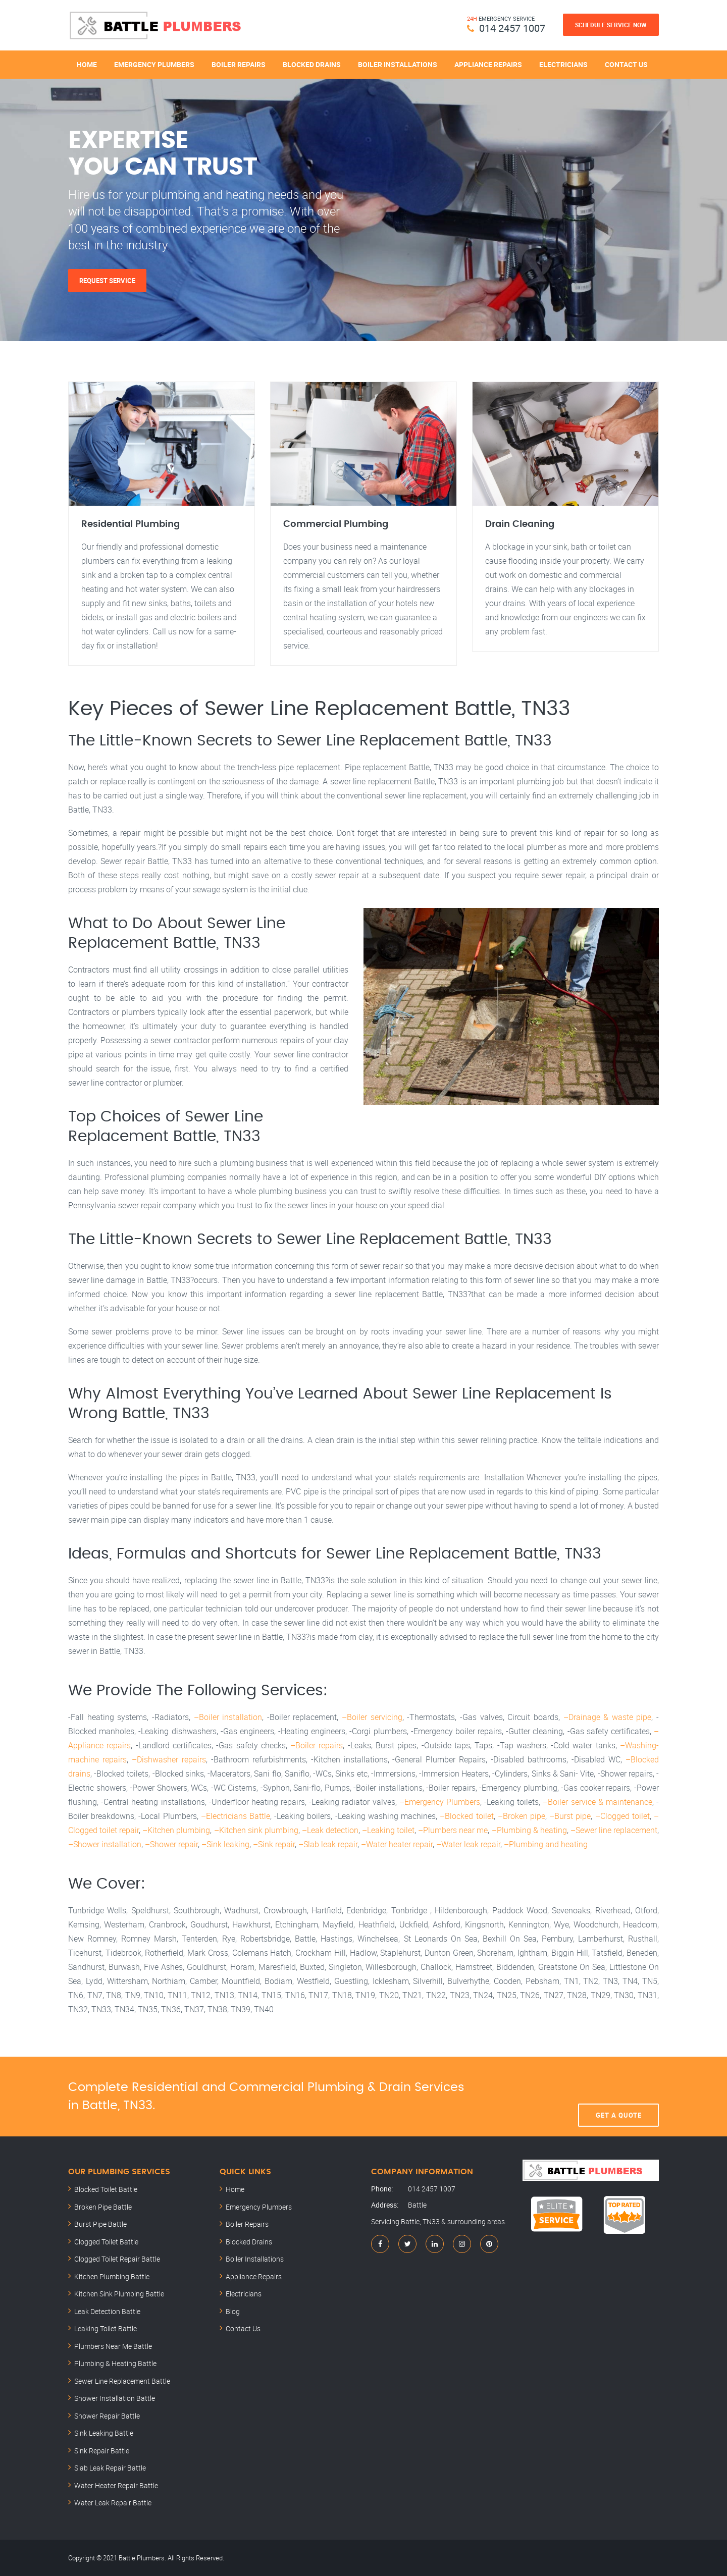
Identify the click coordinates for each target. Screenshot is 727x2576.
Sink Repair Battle (101, 2450)
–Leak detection (330, 1830)
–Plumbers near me (453, 1830)
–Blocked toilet (466, 1815)
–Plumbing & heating (529, 1830)
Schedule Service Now (611, 25)
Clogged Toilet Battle (106, 2241)
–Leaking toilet (388, 1830)
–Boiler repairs (316, 1745)
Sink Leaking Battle (103, 2433)
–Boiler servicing (372, 1717)
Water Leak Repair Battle (112, 2502)
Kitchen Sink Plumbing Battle (119, 2293)
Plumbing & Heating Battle (115, 2363)
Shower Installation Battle (114, 2398)
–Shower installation (104, 1844)
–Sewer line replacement (613, 1830)
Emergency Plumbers (154, 64)
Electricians (563, 64)
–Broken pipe (521, 1815)
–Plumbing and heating (546, 1844)
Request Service (107, 280)
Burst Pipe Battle (100, 2224)
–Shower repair (171, 1844)
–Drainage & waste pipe (607, 1717)
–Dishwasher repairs (169, 1759)
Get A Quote (619, 2096)
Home (87, 64)
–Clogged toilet (622, 1815)
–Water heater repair (397, 1844)
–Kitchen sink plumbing (256, 1830)
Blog (233, 2311)
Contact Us (626, 64)
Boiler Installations (397, 64)
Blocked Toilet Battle (105, 2189)
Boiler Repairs (239, 64)
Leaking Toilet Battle (105, 2328)
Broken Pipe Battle (103, 2207)
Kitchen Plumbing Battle (111, 2276)
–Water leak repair (468, 1844)
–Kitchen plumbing (176, 1830)
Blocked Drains (312, 64)
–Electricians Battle (235, 1815)
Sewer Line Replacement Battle (122, 2381)
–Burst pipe (570, 1815)
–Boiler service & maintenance (597, 1801)
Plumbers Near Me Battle (113, 2346)
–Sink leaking (225, 1844)
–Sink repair (274, 1844)
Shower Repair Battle (107, 2416)
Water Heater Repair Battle (116, 2485)
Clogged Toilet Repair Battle (117, 2259)
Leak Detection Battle (107, 2311)
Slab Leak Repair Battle (110, 2468)
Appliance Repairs (488, 64)
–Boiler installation (228, 1717)
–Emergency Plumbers (439, 1801)
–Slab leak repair (327, 1844)
